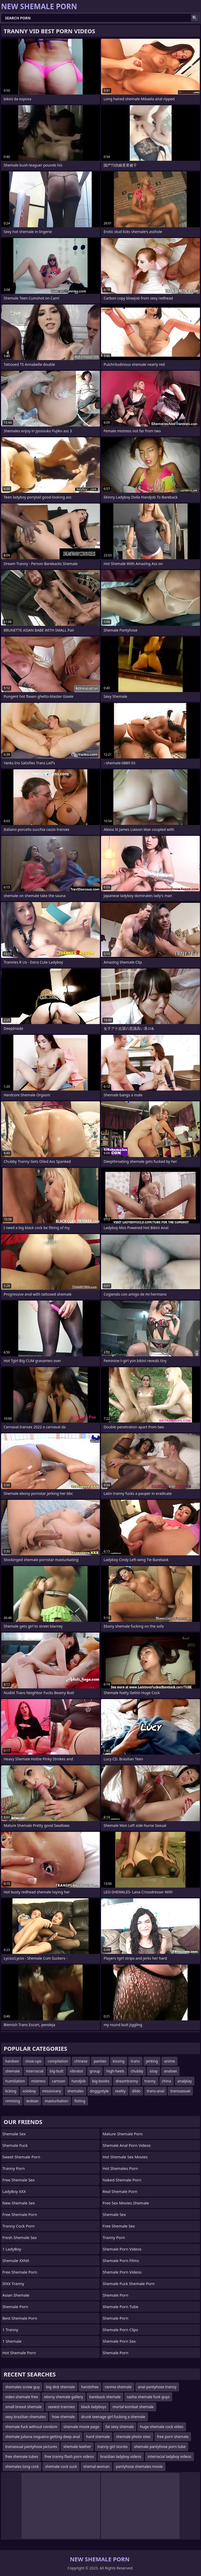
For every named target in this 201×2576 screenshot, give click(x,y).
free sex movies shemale (126, 2202)
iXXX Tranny (13, 2283)
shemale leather (77, 2446)
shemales (75, 2090)
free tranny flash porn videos (69, 2456)
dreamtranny (127, 2081)
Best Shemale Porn (19, 2318)
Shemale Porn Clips (120, 2329)
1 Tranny (10, 2329)
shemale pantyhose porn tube (160, 2446)
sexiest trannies (61, 2406)
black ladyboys (93, 2406)
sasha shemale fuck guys (148, 2396)
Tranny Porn (13, 2168)
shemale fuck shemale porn (129, 2283)
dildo (136, 2090)
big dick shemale (60, 2386)
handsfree (90, 2386)
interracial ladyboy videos (169, 2456)
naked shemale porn (122, 2179)
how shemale (63, 2416)
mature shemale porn (123, 2133)
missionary (51, 2090)
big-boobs (100, 2081)
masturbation (56, 2100)
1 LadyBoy (11, 2249)
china (166, 2081)
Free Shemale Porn (19, 2214)
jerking (152, 2061)
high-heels (115, 2071)
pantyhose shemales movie (139, 2466)
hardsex (12, 2061)
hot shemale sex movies (125, 2156)
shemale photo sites (133, 2436)
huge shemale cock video (161, 2426)
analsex (170, 2071)
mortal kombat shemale (133, 2406)
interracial (34, 2071)
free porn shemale (173, 2436)
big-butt (57, 2071)
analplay (184, 2081)
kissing (119, 2061)
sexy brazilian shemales (25, 2416)
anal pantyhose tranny (157, 2386)
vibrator (76, 2071)
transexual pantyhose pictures (31, 2446)
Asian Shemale (15, 2295)
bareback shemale (105, 2396)
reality (120, 2090)
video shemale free (21, 2396)
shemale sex (114, 2214)
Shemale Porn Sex (119, 2341)
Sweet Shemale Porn (21, 2156)
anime (169, 2061)
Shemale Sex (14, 2133)
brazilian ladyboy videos (120, 2456)
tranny (150, 2081)
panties (100, 2061)
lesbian (32, 2100)
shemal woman (96, 2466)
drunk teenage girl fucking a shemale (113, 2416)
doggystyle (99, 2090)
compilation (58, 2061)
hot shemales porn (120, 2168)
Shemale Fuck (15, 2145)
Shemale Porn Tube (120, 2306)
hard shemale (98, 2436)
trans (135, 2061)
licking (10, 2090)
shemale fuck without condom (31, 2426)
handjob (78, 2081)
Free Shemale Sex (18, 2179)
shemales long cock (22, 2466)
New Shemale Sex (18, 2202)
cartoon (58, 2081)
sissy (153, 2071)
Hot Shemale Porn (19, 2352)
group (95, 2071)
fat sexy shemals (119, 2426)
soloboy (29, 2090)
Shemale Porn (15, 2306)
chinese (80, 2061)
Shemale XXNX (15, 2260)
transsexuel (180, 2090)
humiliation (15, 2081)
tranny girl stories (112, 2446)
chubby (137, 2071)
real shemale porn (120, 2191)
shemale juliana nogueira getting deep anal (42, 2436)
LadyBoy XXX (14, 2191)
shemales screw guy (22, 2386)
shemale (12, 2071)
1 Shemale (11, 2341)
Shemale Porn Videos (122, 2249)
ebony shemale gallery (63, 2396)
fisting (80, 2100)
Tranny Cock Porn (18, 2226)
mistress (38, 2081)
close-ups (33, 2061)
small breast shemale (23, 2406)
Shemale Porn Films (121, 2260)
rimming (12, 2100)
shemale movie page (81, 2426)
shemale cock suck (61, 2466)
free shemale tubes (21, 2456)
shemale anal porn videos (127, 2145)
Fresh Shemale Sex (19, 2237)
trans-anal (155, 2090)
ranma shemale (118, 2386)
